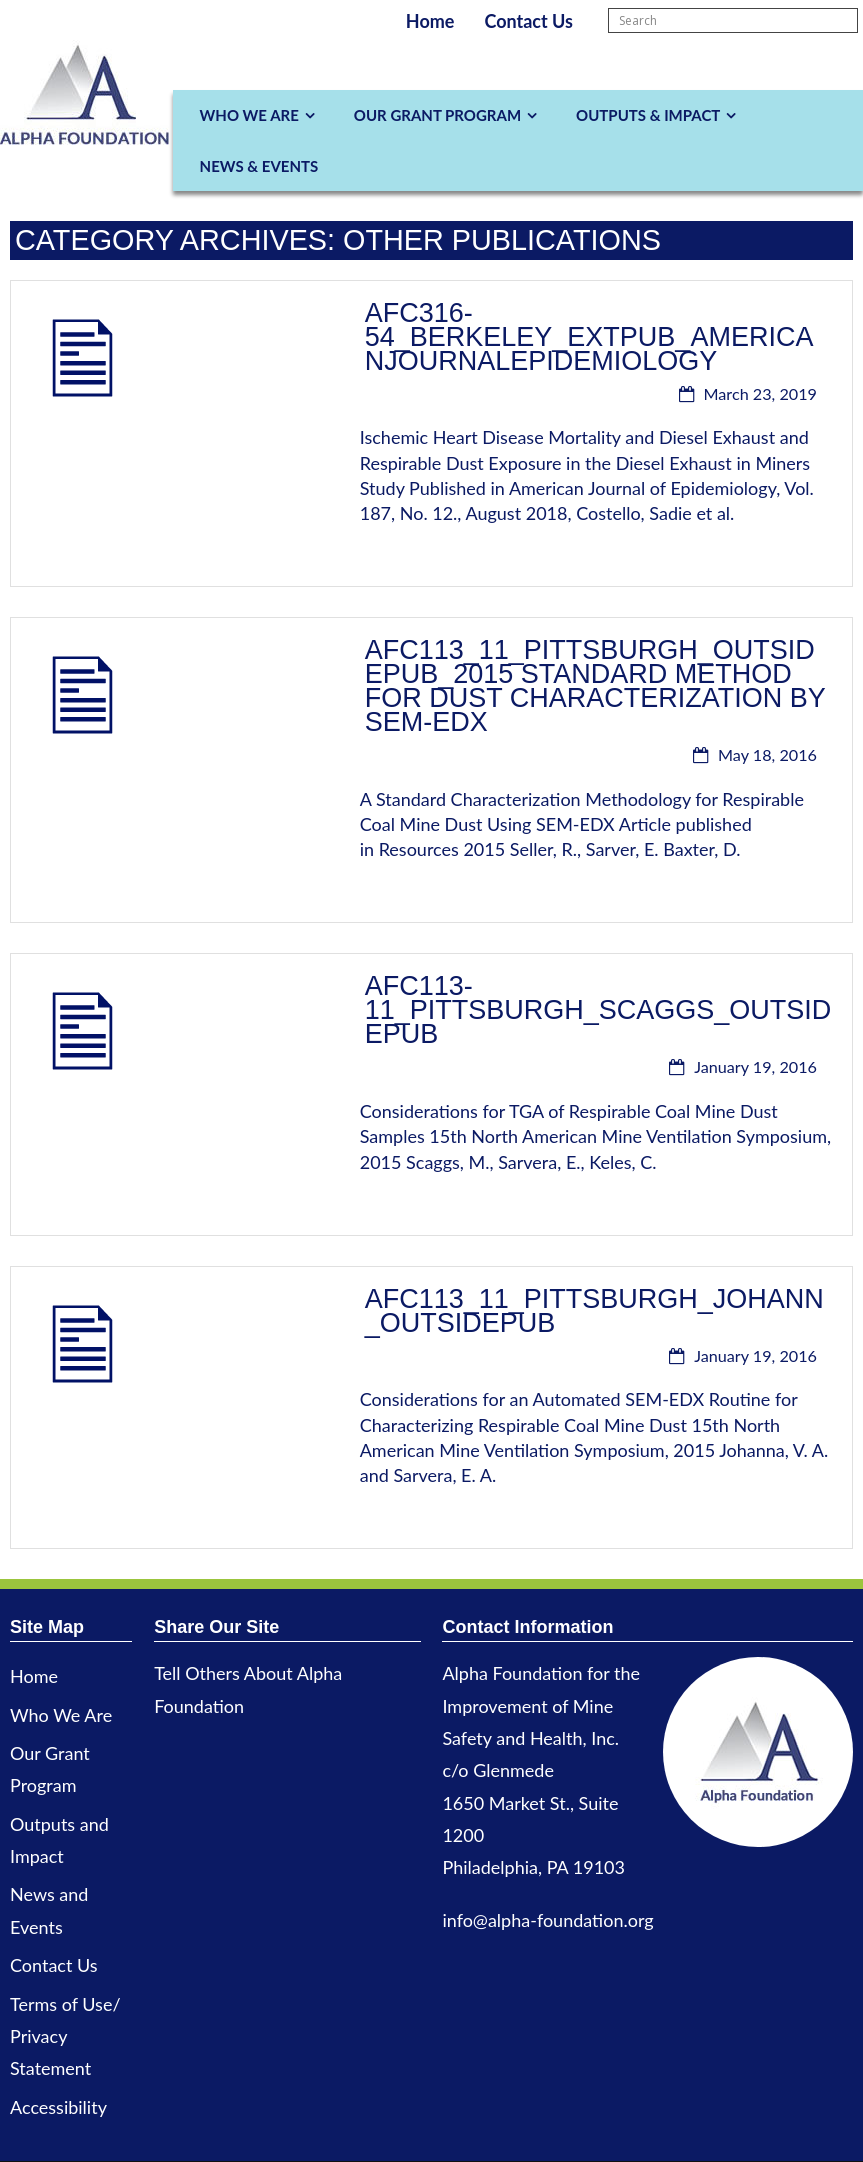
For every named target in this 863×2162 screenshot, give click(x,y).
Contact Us (528, 21)
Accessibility (58, 2107)
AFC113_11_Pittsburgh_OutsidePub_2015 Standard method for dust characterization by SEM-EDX (595, 686)
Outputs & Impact (648, 115)
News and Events (49, 1910)
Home (430, 21)
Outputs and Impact (59, 1840)
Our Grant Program (437, 115)
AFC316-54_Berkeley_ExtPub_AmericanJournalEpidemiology (589, 337)
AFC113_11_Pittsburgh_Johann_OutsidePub (594, 1311)
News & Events (259, 166)
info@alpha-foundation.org (547, 1920)
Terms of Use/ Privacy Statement (65, 2036)
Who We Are (249, 115)
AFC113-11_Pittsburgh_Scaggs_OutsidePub (598, 1010)
